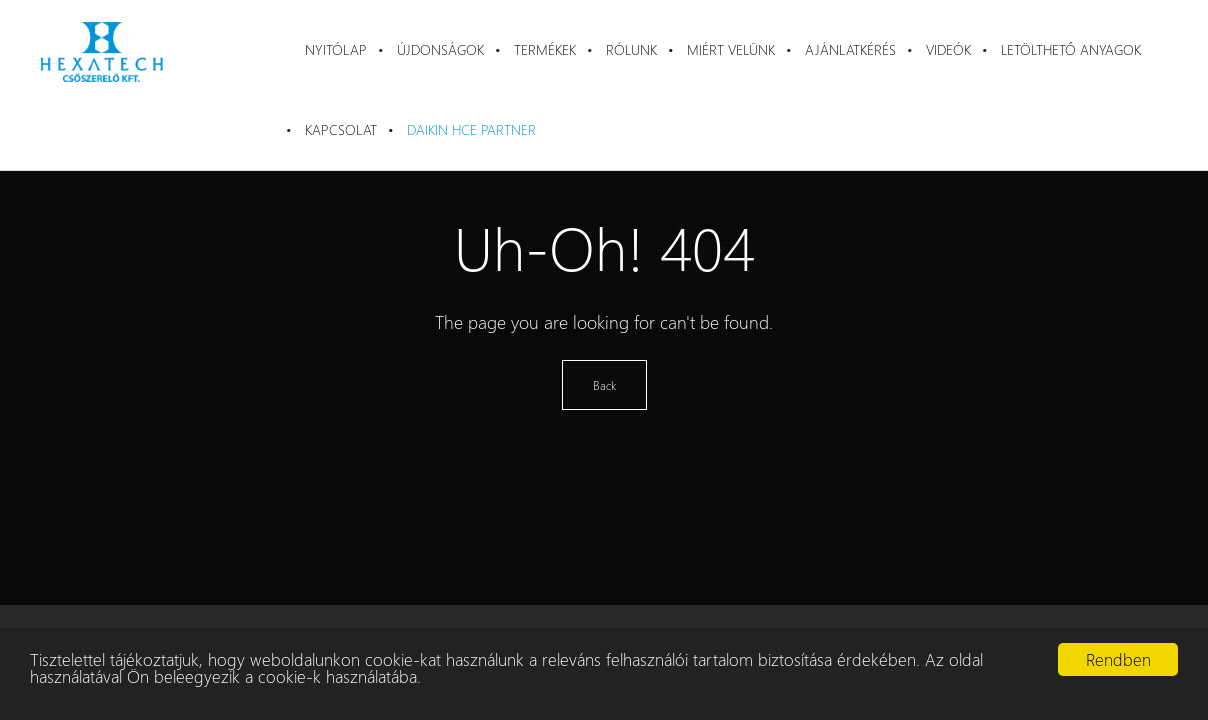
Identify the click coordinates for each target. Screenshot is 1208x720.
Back (604, 385)
